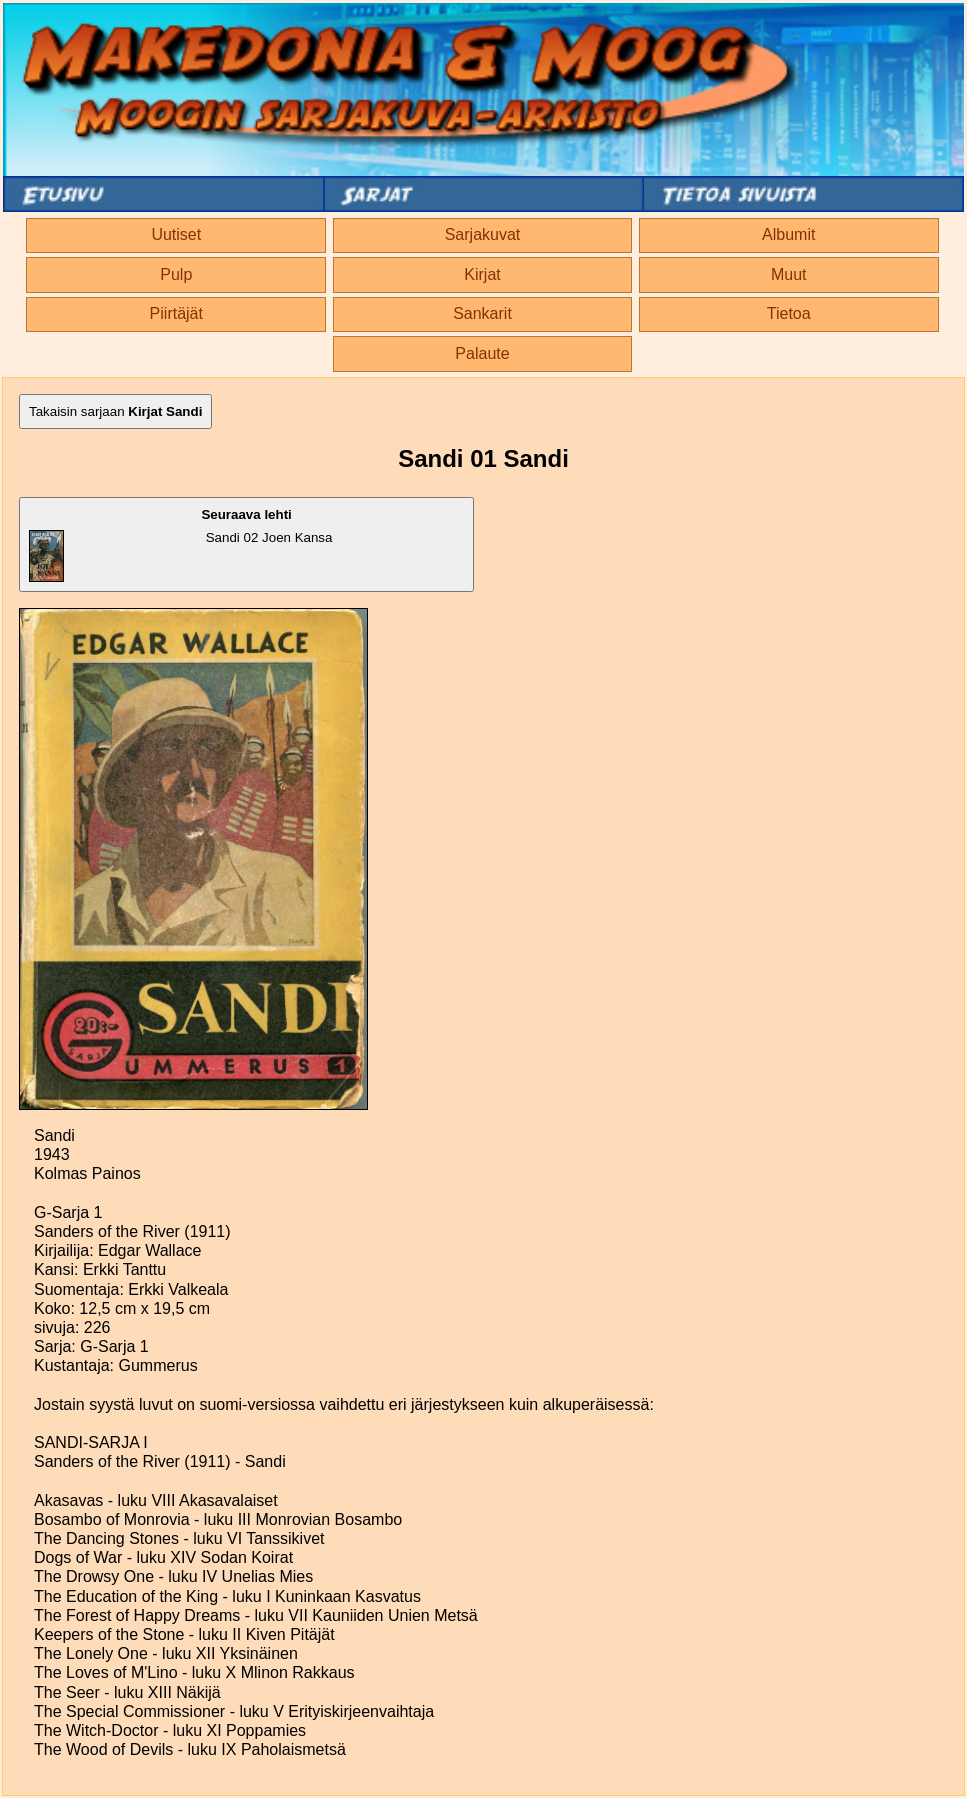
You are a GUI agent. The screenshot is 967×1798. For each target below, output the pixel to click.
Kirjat (482, 274)
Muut (789, 274)
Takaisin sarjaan (115, 411)
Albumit (788, 234)
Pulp (176, 274)
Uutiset (176, 234)
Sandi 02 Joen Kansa (180, 544)
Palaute (482, 353)
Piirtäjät (176, 313)
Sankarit (482, 313)
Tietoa (789, 313)
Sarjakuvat (483, 234)
